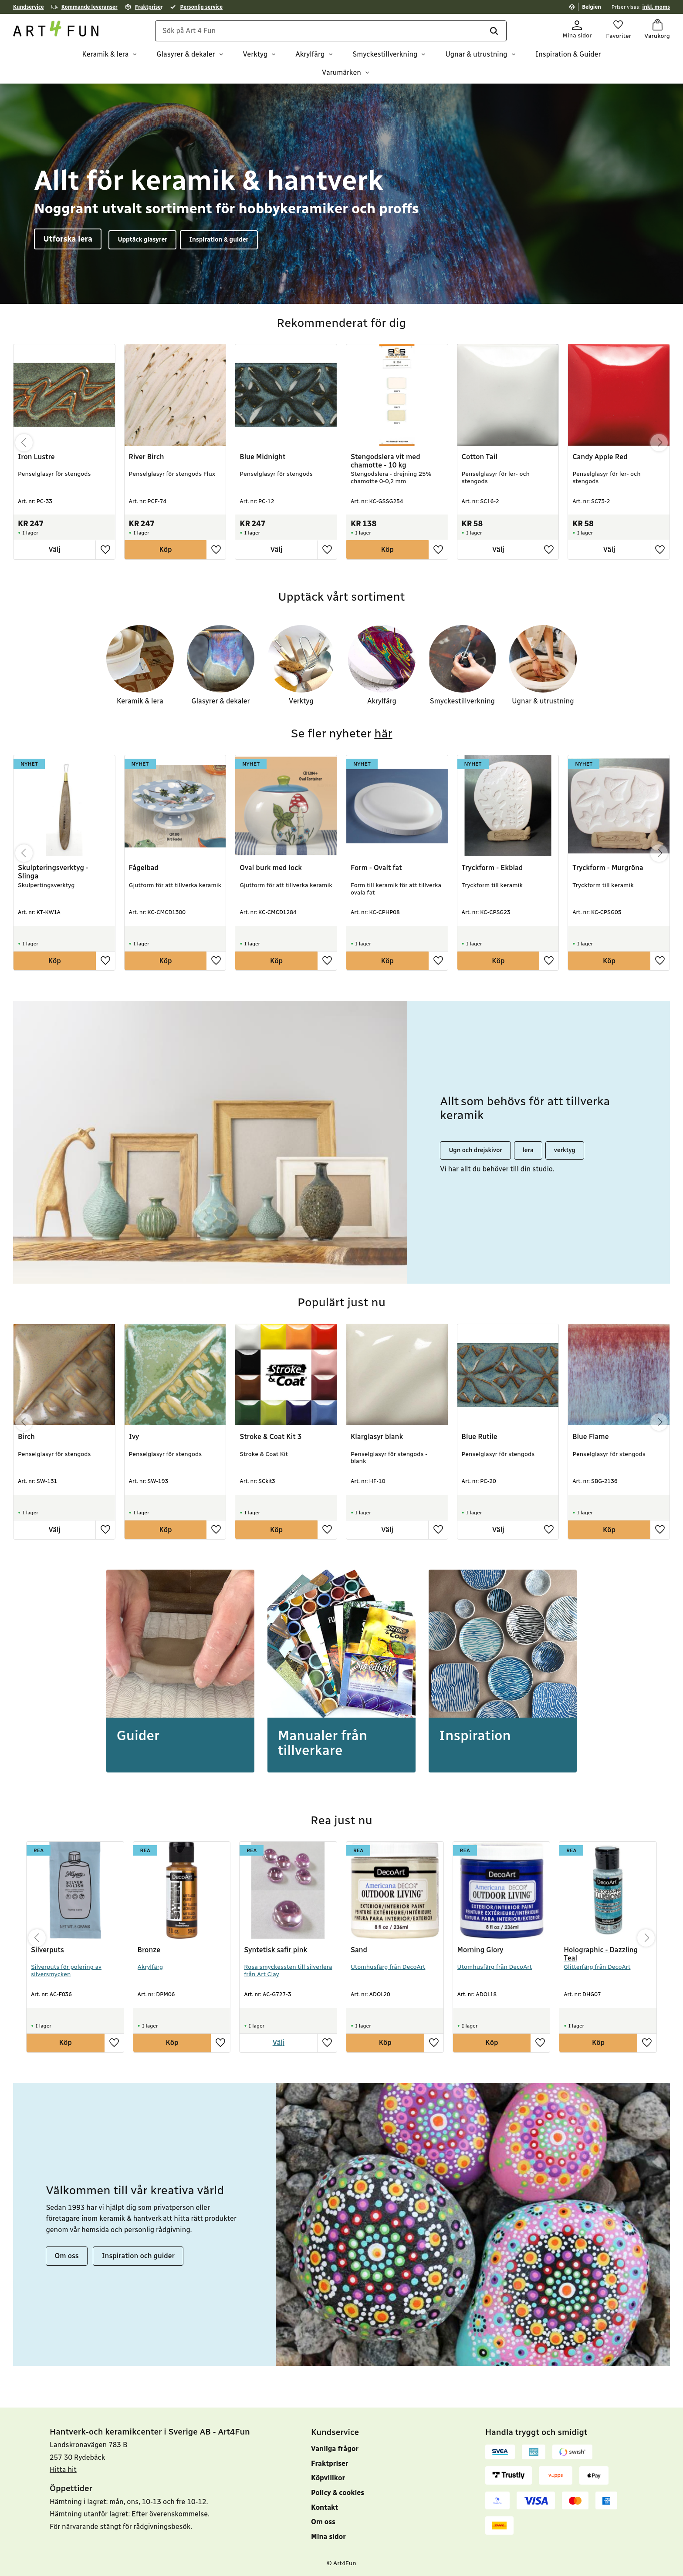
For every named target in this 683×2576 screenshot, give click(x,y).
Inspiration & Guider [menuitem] (568, 54)
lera (528, 1149)
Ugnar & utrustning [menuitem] (476, 54)
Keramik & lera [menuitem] (105, 54)
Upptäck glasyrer (142, 239)
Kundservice (28, 7)
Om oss (67, 2255)
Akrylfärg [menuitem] (310, 54)
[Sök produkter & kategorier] (331, 31)
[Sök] (493, 31)
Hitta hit (63, 2470)
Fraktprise (148, 7)
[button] (618, 30)
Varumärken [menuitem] (341, 72)
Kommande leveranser (89, 7)
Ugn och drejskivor (475, 1149)
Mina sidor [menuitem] (328, 2536)
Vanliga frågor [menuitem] (334, 2449)
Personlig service (201, 7)
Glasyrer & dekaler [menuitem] (185, 54)
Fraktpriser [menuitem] (329, 2463)
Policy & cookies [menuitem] (337, 2493)
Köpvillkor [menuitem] (328, 2478)
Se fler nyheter (341, 733)
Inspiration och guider (138, 2255)
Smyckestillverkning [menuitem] (384, 54)
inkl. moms (656, 7)
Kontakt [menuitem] (324, 2507)
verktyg (564, 1149)
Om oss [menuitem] (323, 2522)
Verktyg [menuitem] (255, 54)
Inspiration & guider (218, 239)
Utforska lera (68, 238)
